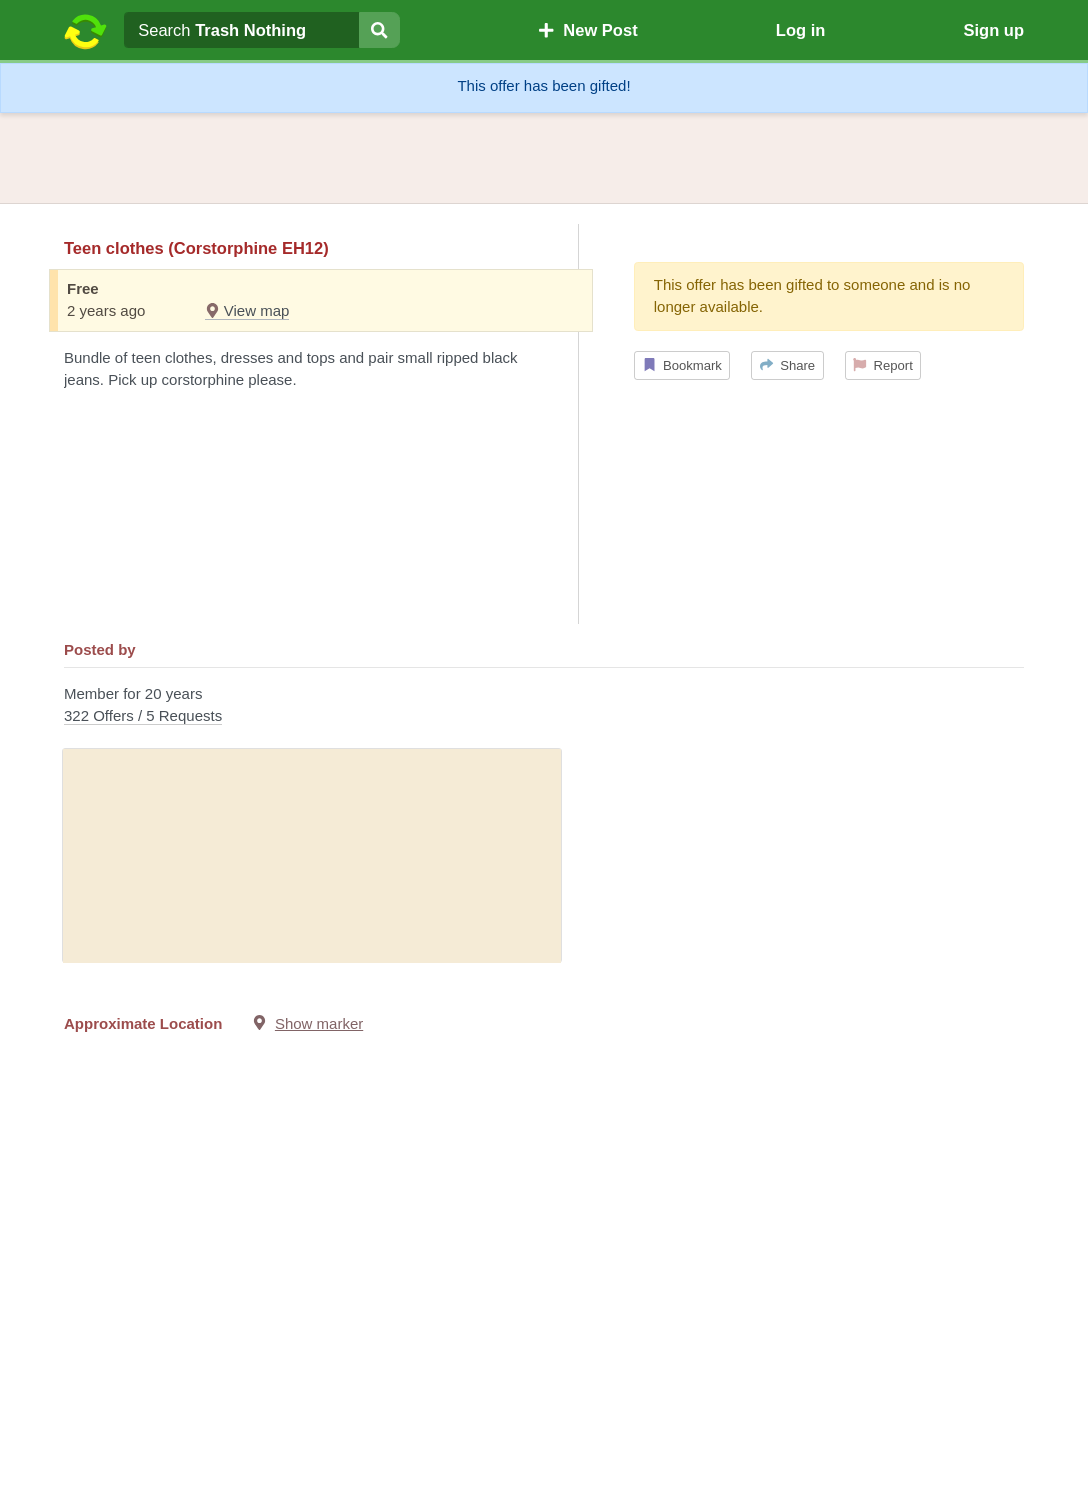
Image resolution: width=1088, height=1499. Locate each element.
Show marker (319, 1023)
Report (883, 365)
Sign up (993, 30)
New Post (588, 30)
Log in (800, 30)
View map (247, 310)
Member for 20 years (544, 706)
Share (787, 365)
